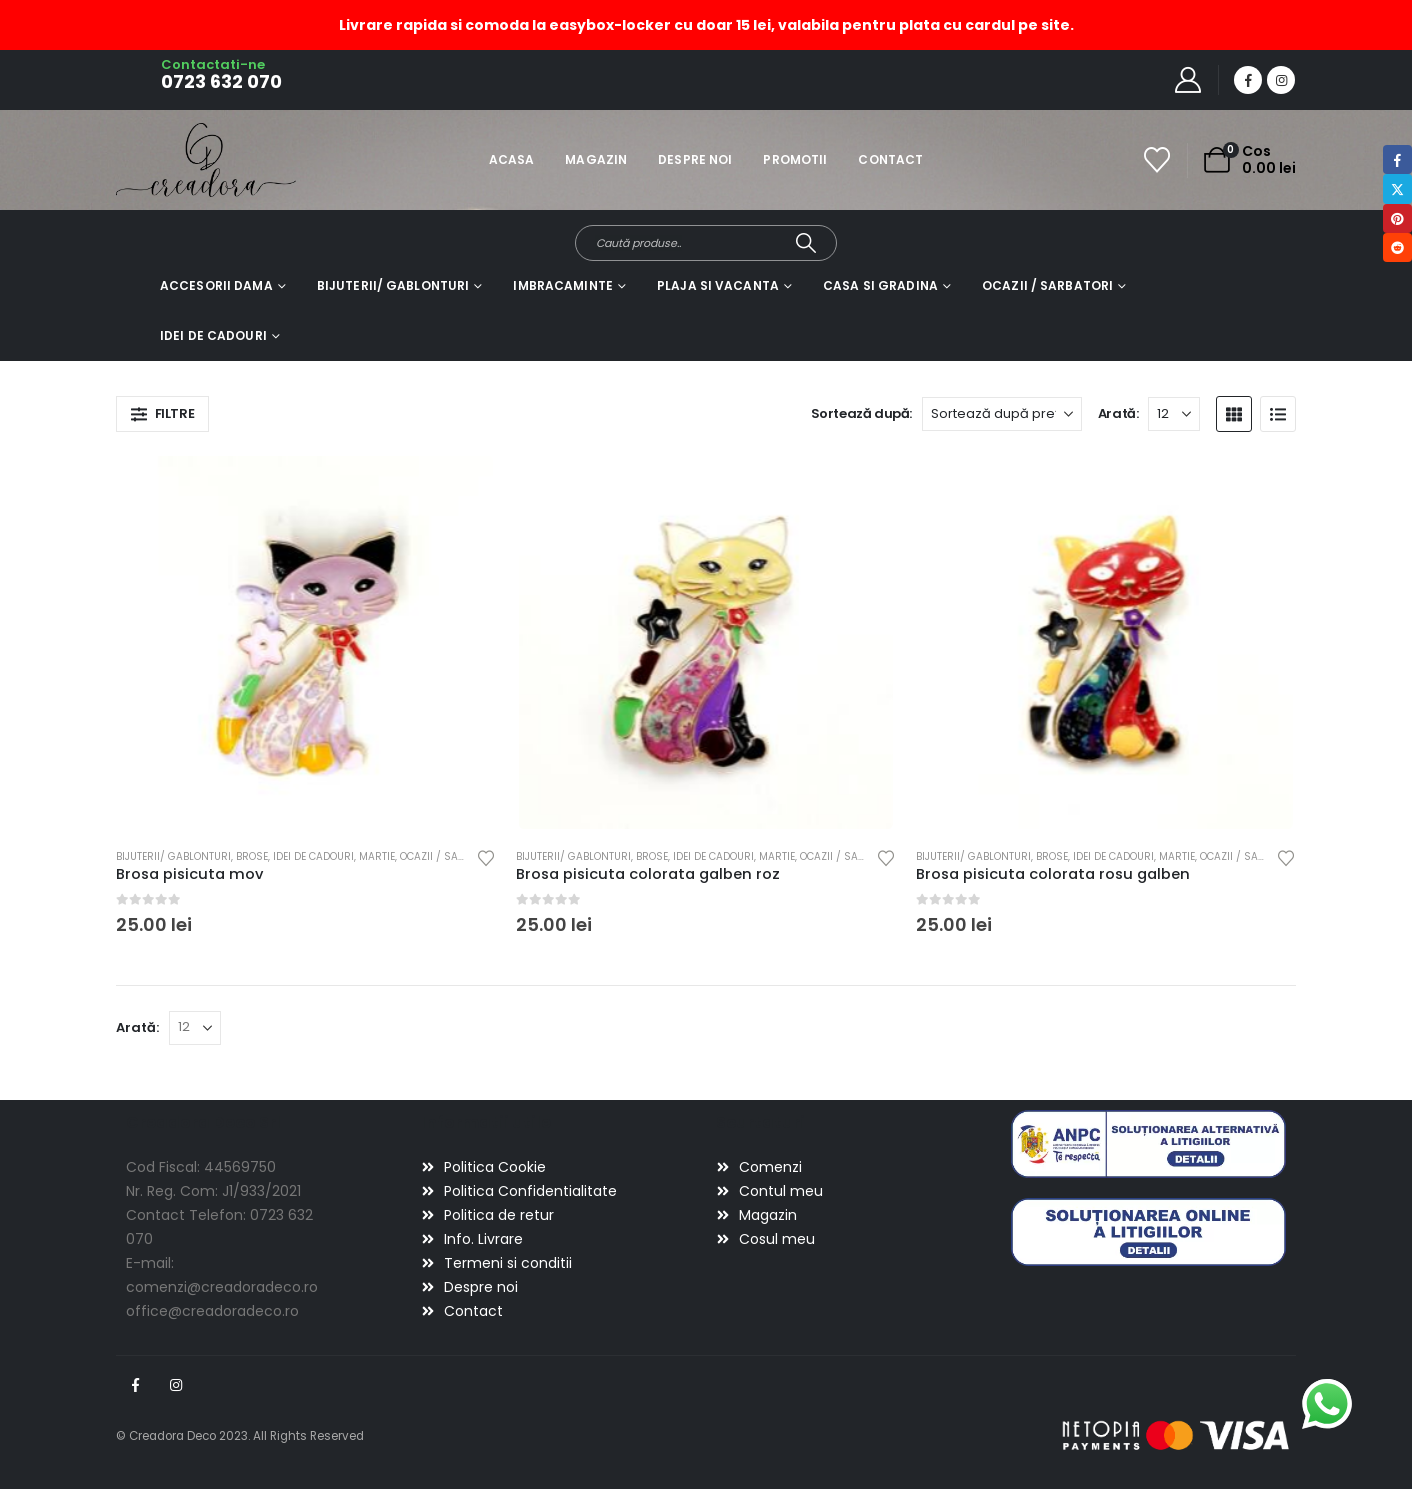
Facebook (135, 1385)
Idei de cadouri (213, 335)
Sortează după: (862, 413)
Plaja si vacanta (718, 285)
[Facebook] (1248, 80)
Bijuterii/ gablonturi (393, 285)
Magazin (596, 159)
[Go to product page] (305, 642)
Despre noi (695, 159)
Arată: (1118, 413)
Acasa (512, 159)
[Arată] (1174, 414)
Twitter (1397, 188)
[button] (162, 414)
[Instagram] (1281, 80)
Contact (890, 159)
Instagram (176, 1385)
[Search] (806, 243)
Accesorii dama (216, 285)
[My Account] (1188, 80)
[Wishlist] (1157, 160)
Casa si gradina (880, 285)
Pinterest (1397, 218)
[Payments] (1176, 1435)
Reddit (1397, 247)
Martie (377, 856)
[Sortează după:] (1002, 414)
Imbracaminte (562, 285)
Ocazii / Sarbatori (1047, 285)
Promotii (795, 159)
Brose (252, 856)
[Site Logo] (171, 159)
